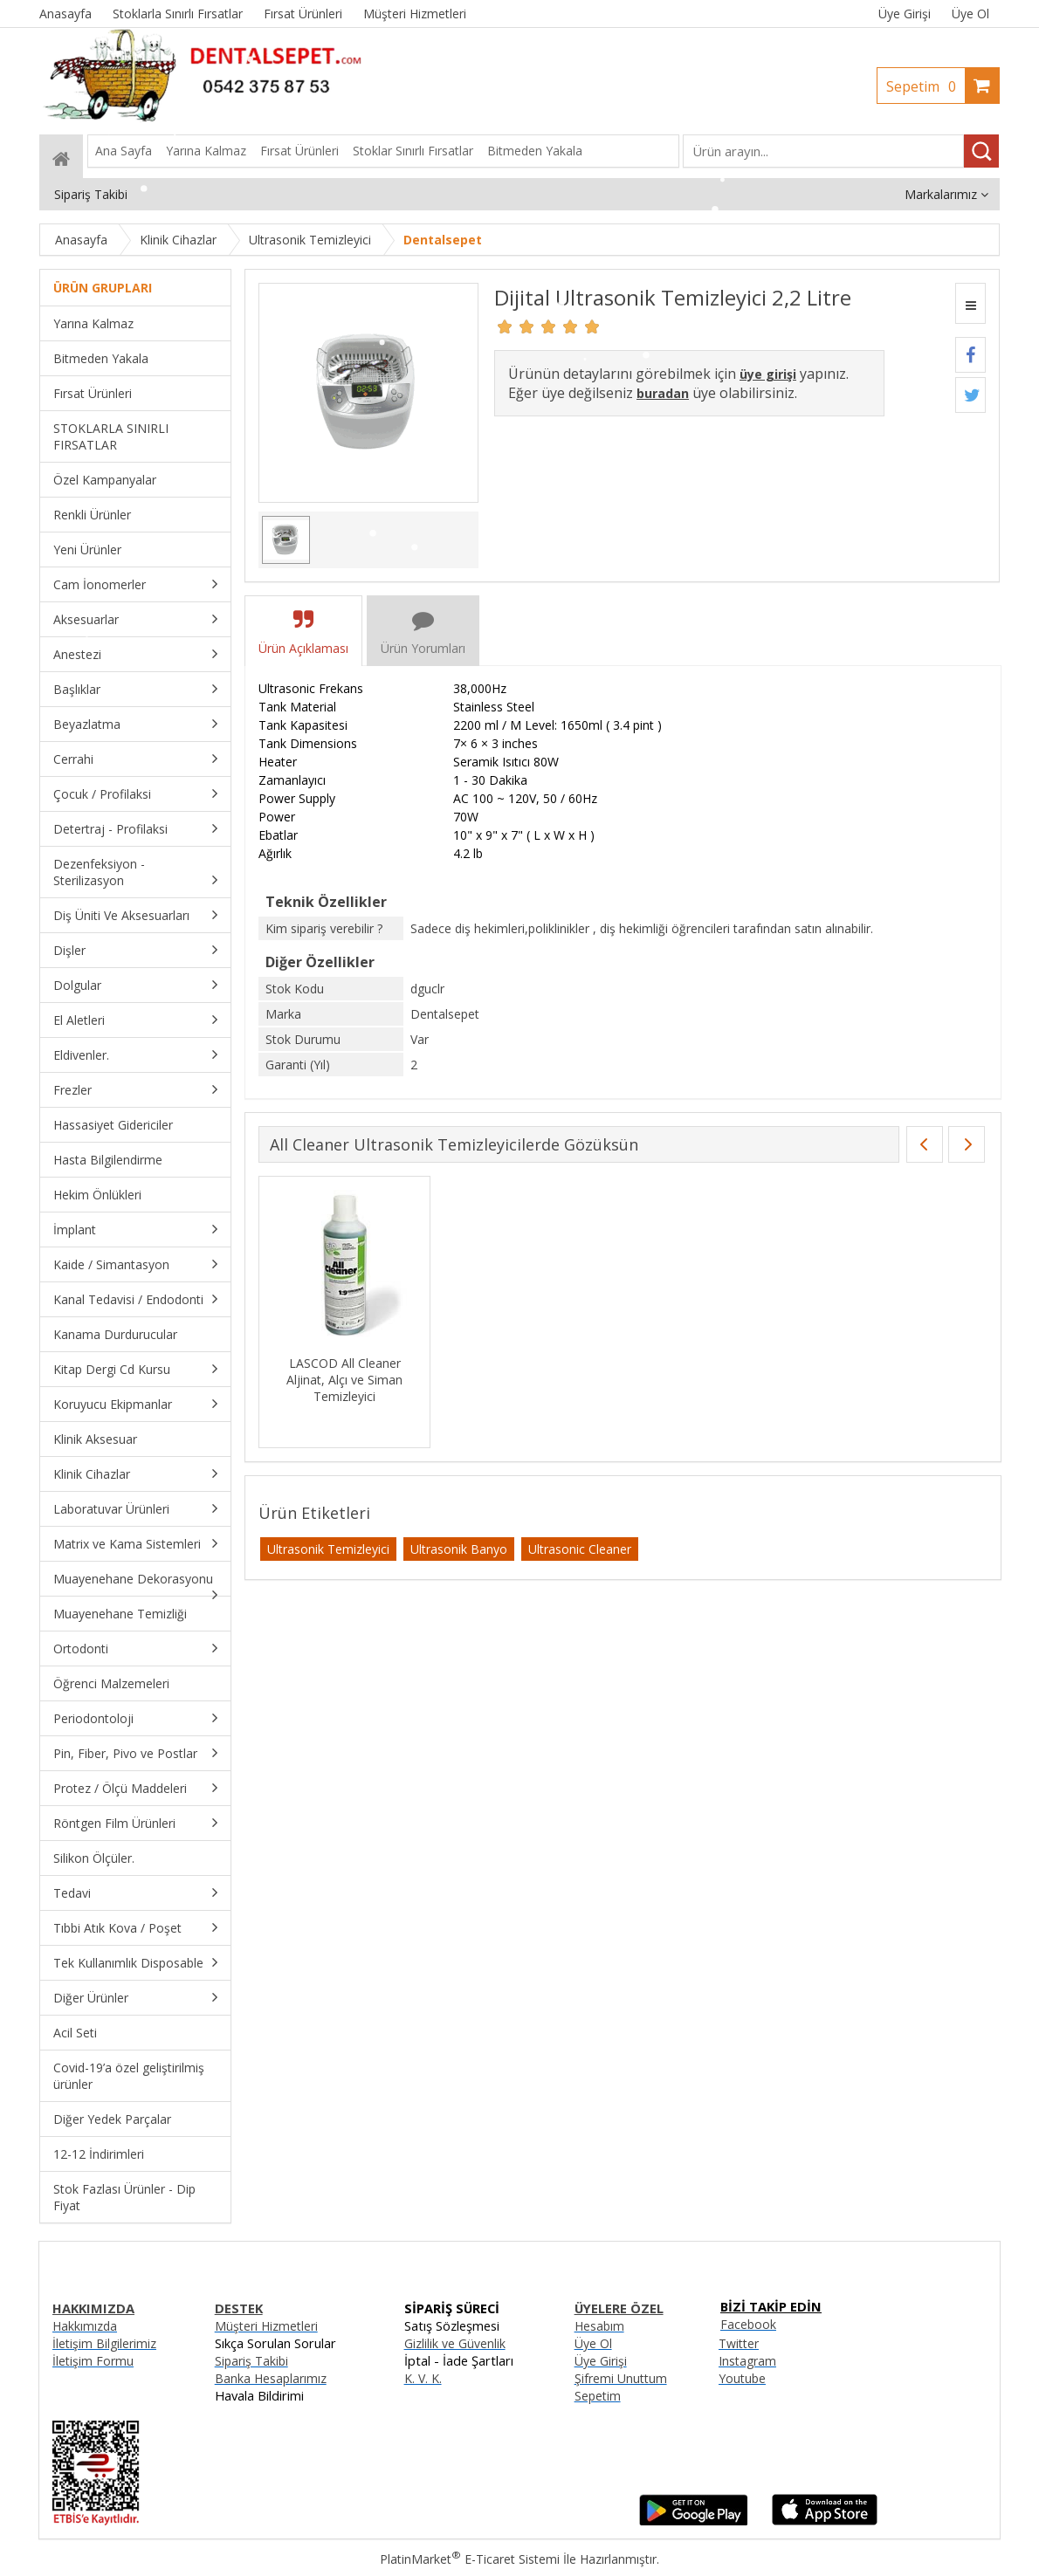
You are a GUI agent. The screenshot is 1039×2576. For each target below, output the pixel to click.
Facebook (748, 2324)
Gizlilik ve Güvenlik (455, 2343)
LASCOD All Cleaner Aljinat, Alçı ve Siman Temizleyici (344, 1380)
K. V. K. (423, 2378)
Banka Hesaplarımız (271, 2378)
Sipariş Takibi (251, 2361)
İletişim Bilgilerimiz (104, 2343)
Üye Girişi (904, 13)
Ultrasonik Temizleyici (328, 1549)
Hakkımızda (84, 2326)
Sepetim (925, 86)
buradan (662, 393)
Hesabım (599, 2326)
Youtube (742, 2378)
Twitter (739, 2343)
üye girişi (768, 374)
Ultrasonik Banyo (458, 1549)
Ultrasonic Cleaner (579, 1549)
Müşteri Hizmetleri (266, 2326)
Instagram (747, 2361)
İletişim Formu (93, 2361)
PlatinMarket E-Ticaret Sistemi (470, 2559)
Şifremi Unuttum (621, 2378)
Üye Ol (970, 13)
